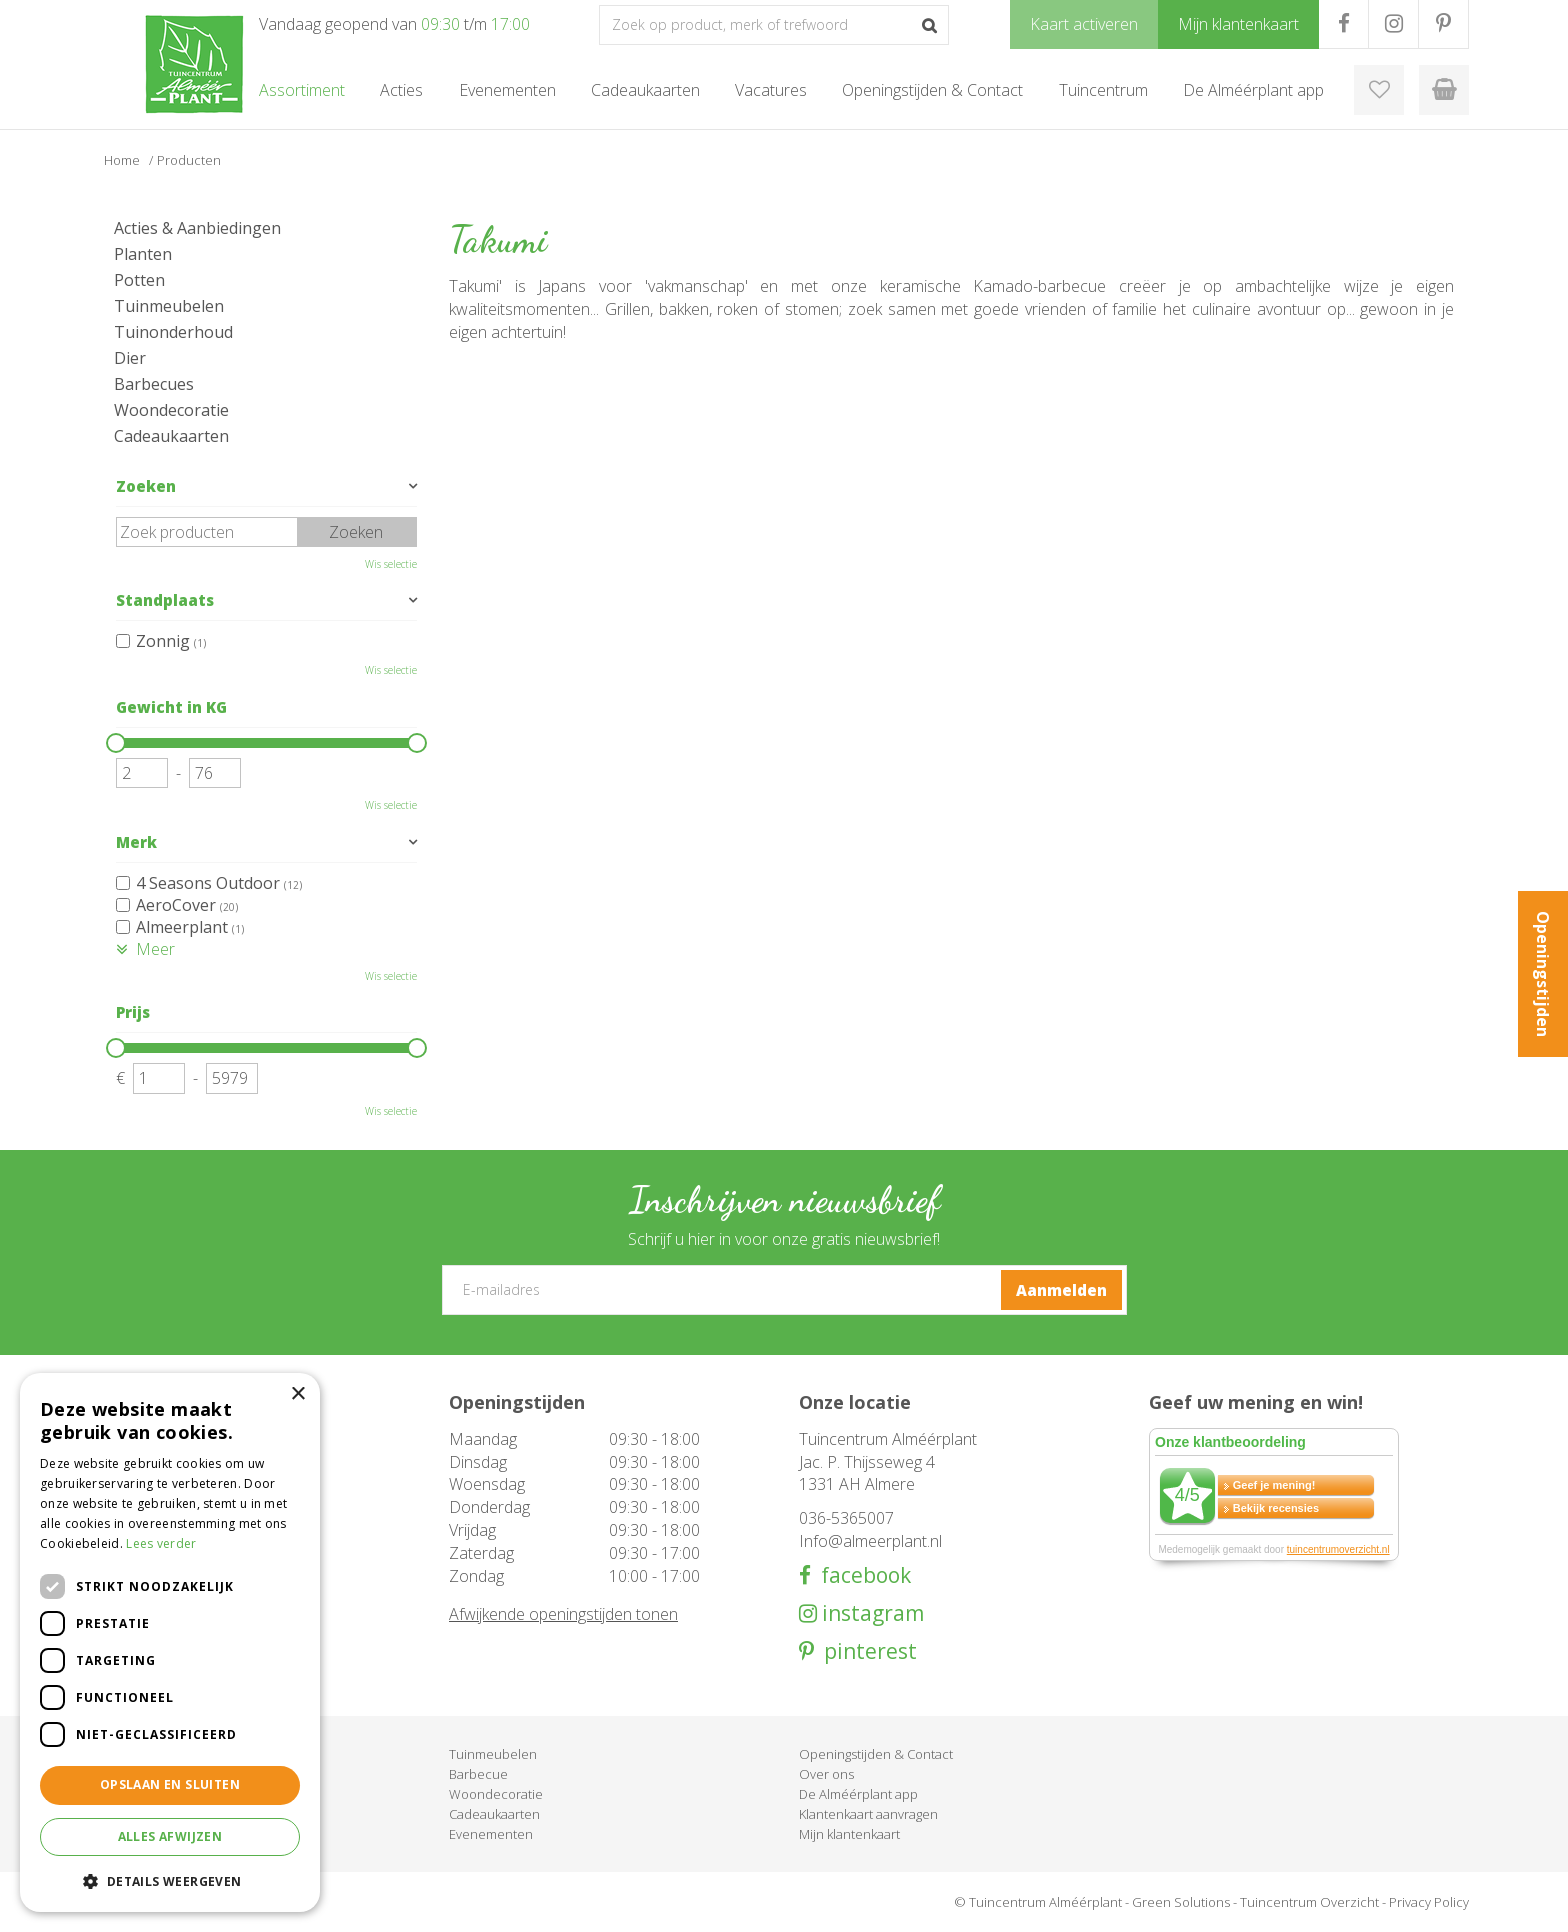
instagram (870, 1613)
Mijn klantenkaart (849, 1834)
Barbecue (478, 1774)
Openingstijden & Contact (876, 1754)
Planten (143, 254)
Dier (130, 358)
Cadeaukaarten (171, 436)
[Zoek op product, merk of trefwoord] (774, 25)
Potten (139, 280)
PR (1443, 24)
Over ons (826, 1774)
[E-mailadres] (784, 1290)
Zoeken (146, 486)
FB (1343, 24)
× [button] (297, 1394)
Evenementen (491, 1834)
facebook (861, 1575)
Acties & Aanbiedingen (197, 228)
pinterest (865, 1651)
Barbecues (154, 384)
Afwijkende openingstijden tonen (563, 1614)
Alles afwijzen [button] (170, 1836)
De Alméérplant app (858, 1794)
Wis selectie (391, 564)
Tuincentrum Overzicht (1309, 1902)
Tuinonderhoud (173, 332)
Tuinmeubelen (169, 306)
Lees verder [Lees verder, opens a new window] (161, 1543)
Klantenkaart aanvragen (868, 1814)
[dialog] (170, 1642)
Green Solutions (1181, 1902)
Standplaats (165, 600)
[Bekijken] (1444, 90)
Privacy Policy (1429, 1902)
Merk (136, 842)
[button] (170, 1880)
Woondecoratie (171, 410)
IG (1393, 24)
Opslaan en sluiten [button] (170, 1784)
